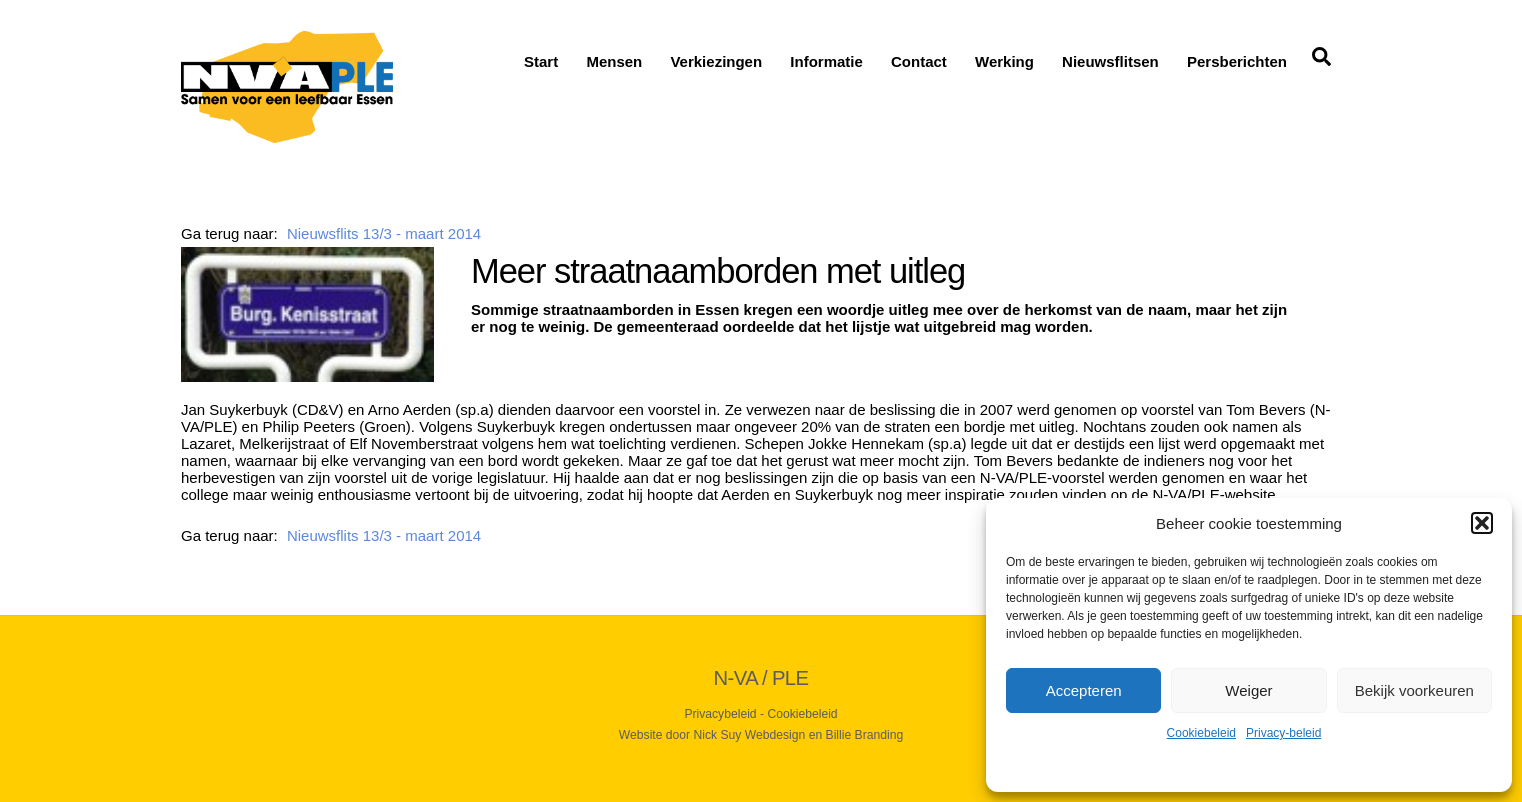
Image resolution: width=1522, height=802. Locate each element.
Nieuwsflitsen (1110, 61)
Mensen (614, 61)
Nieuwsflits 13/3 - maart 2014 (384, 233)
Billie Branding (865, 735)
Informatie (826, 61)
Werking (1004, 61)
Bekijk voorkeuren (1414, 690)
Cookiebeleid (1201, 733)
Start (541, 61)
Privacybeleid (720, 714)
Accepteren (1084, 690)
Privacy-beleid (1283, 733)
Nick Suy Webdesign (750, 735)
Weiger (1248, 690)
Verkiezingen (716, 61)
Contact (919, 61)
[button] (1482, 523)
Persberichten (1237, 61)
